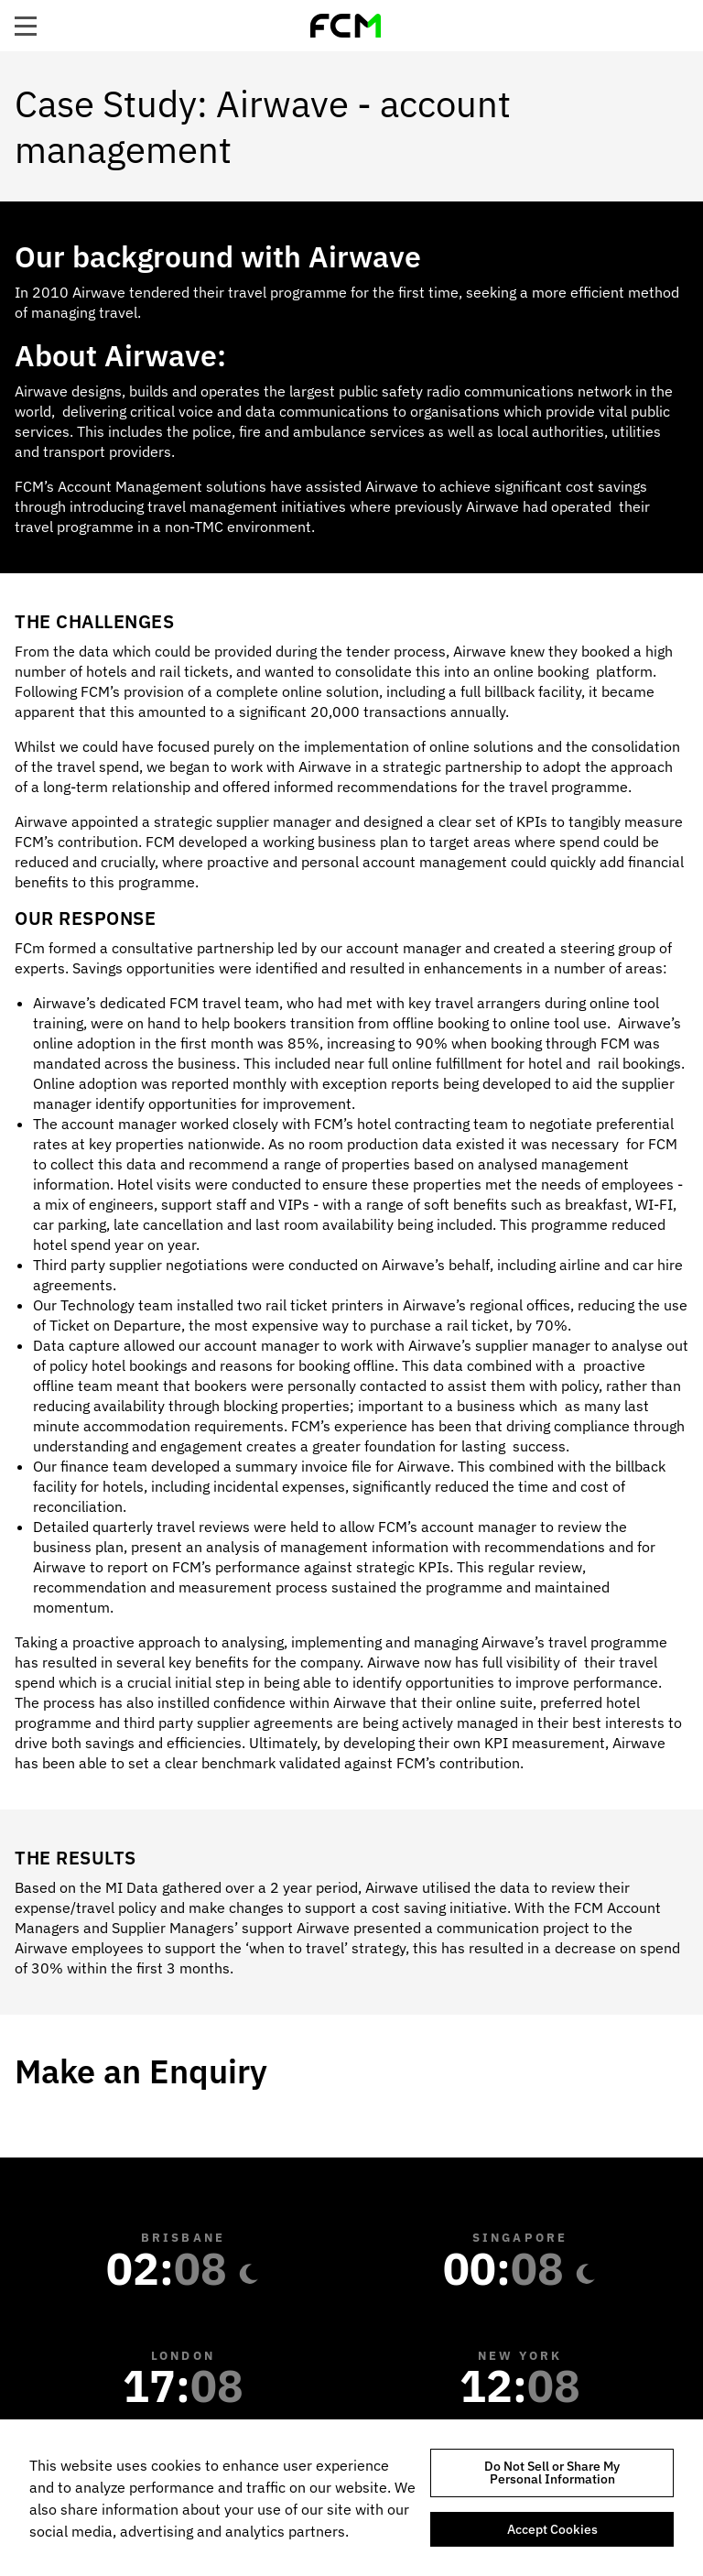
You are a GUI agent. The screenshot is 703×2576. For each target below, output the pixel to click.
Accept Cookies (552, 2529)
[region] (351, 2497)
